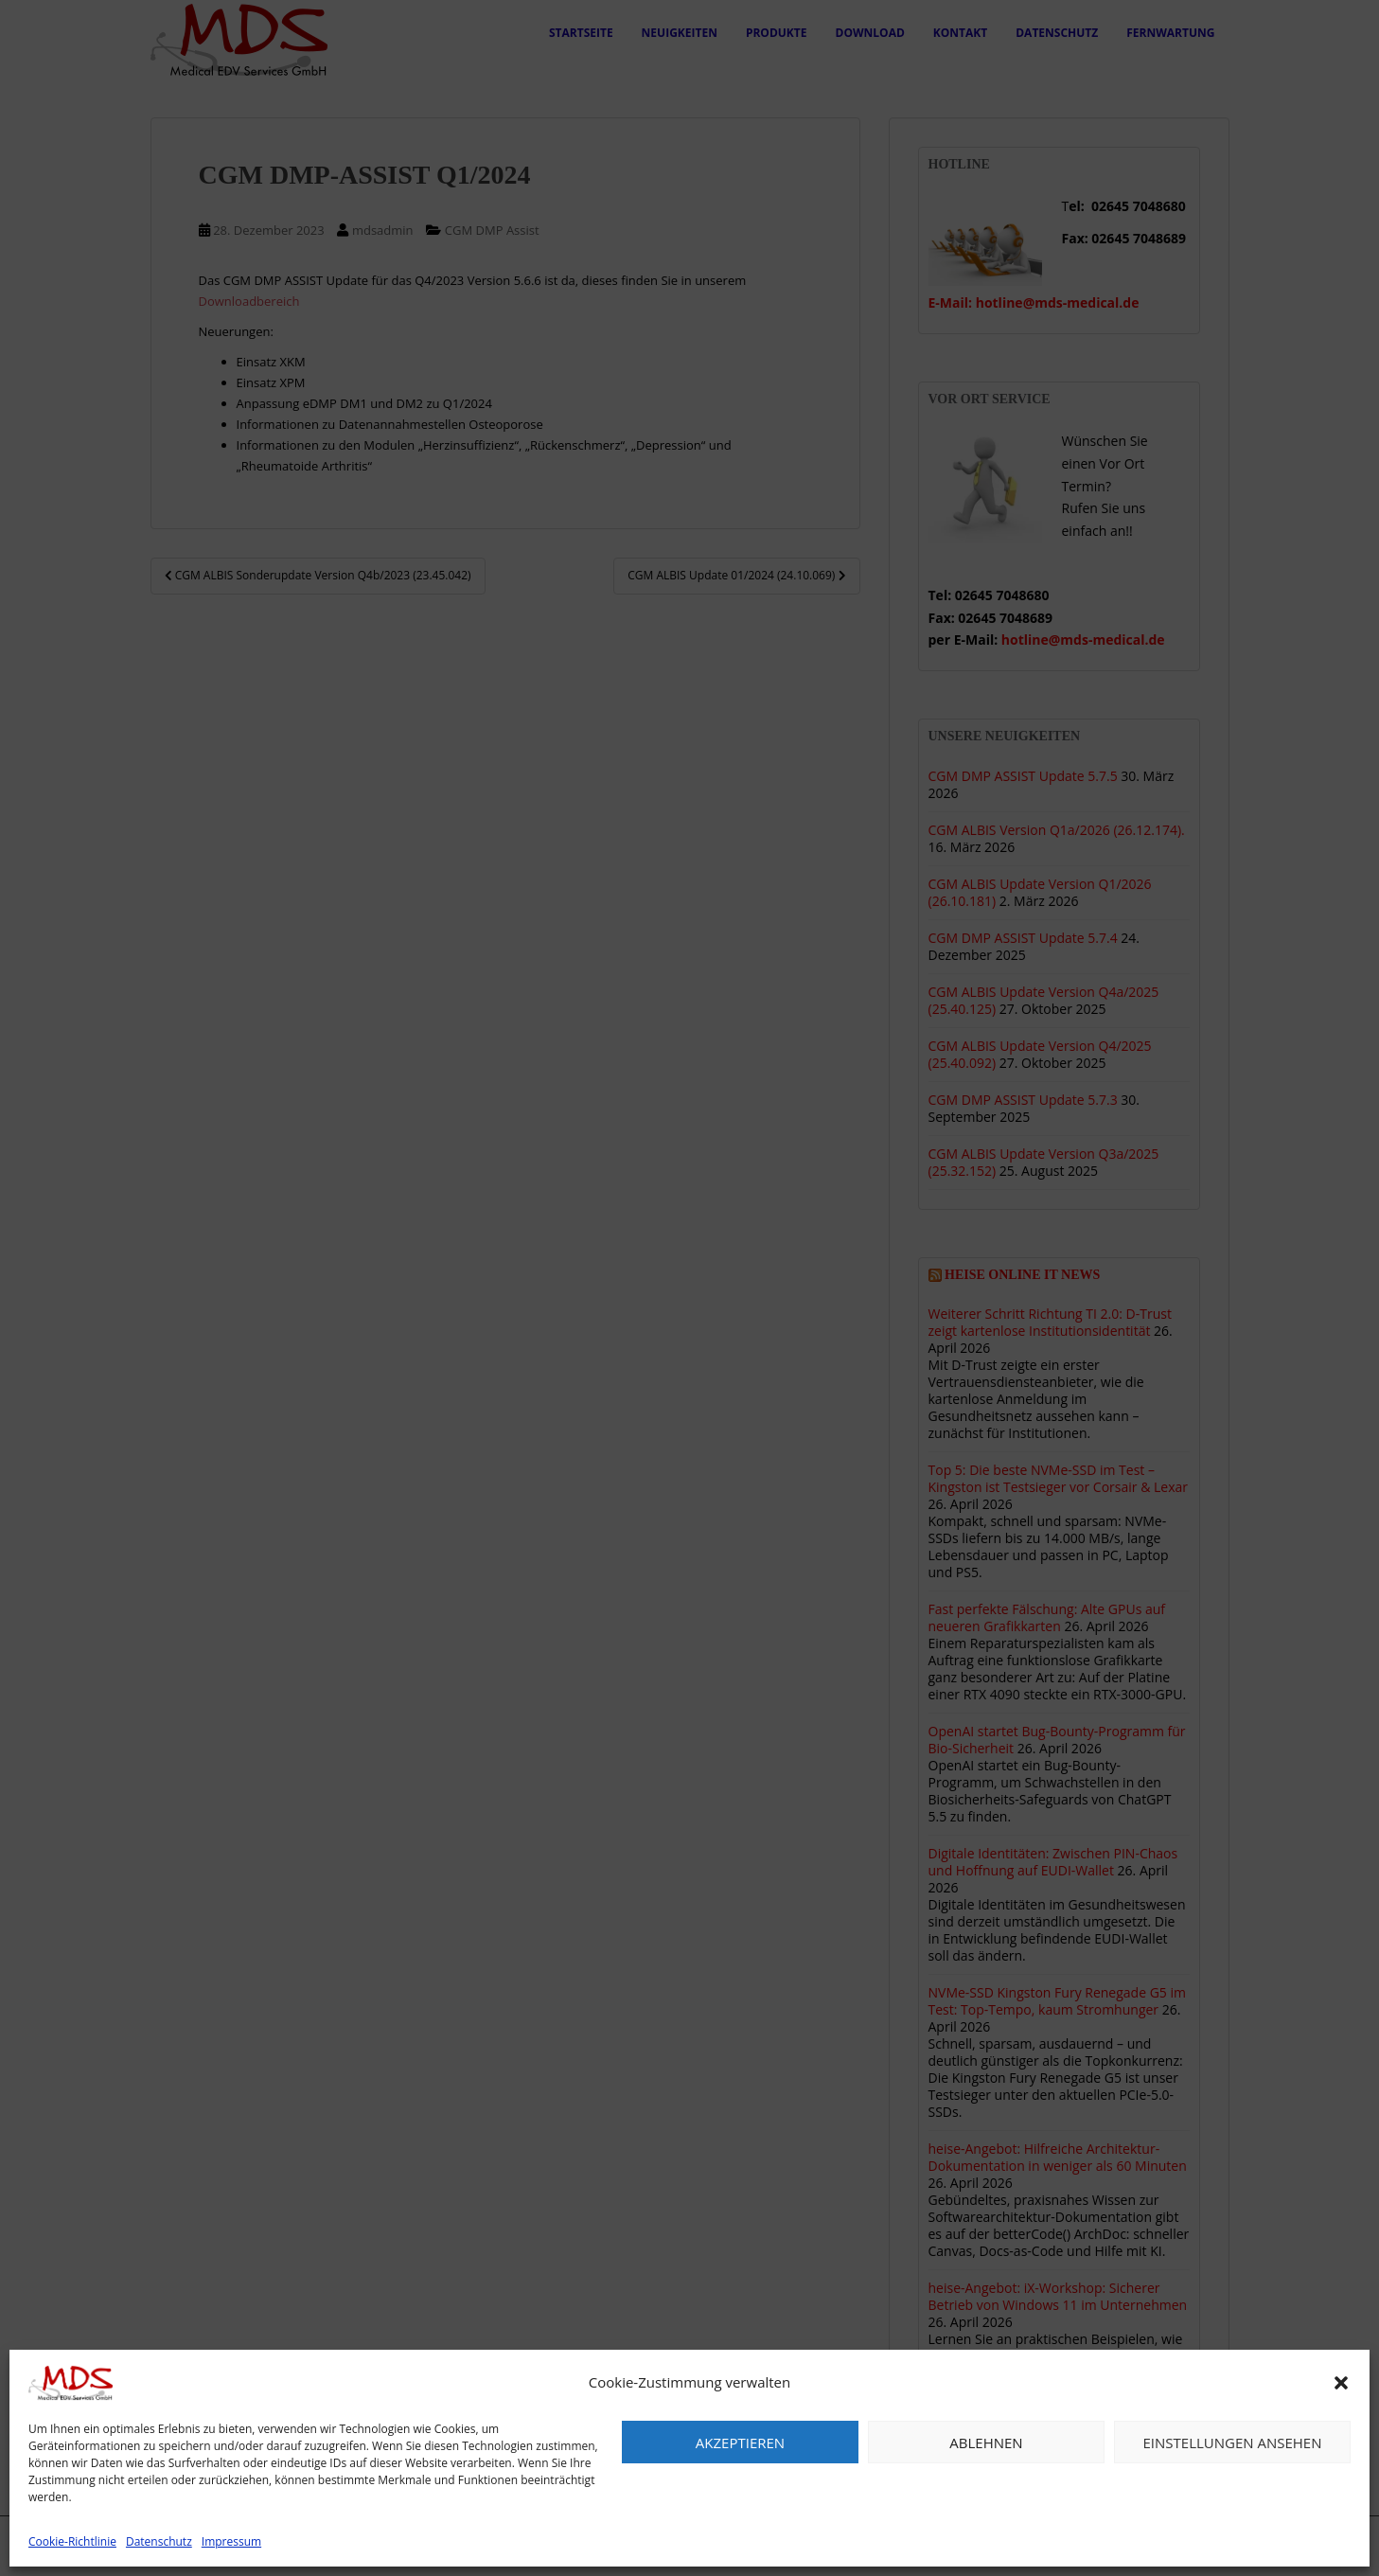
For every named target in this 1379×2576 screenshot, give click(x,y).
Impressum (231, 2541)
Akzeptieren (740, 2442)
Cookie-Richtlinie (72, 2541)
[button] (1341, 2382)
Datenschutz (159, 2541)
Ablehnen (985, 2442)
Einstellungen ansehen (1232, 2442)
